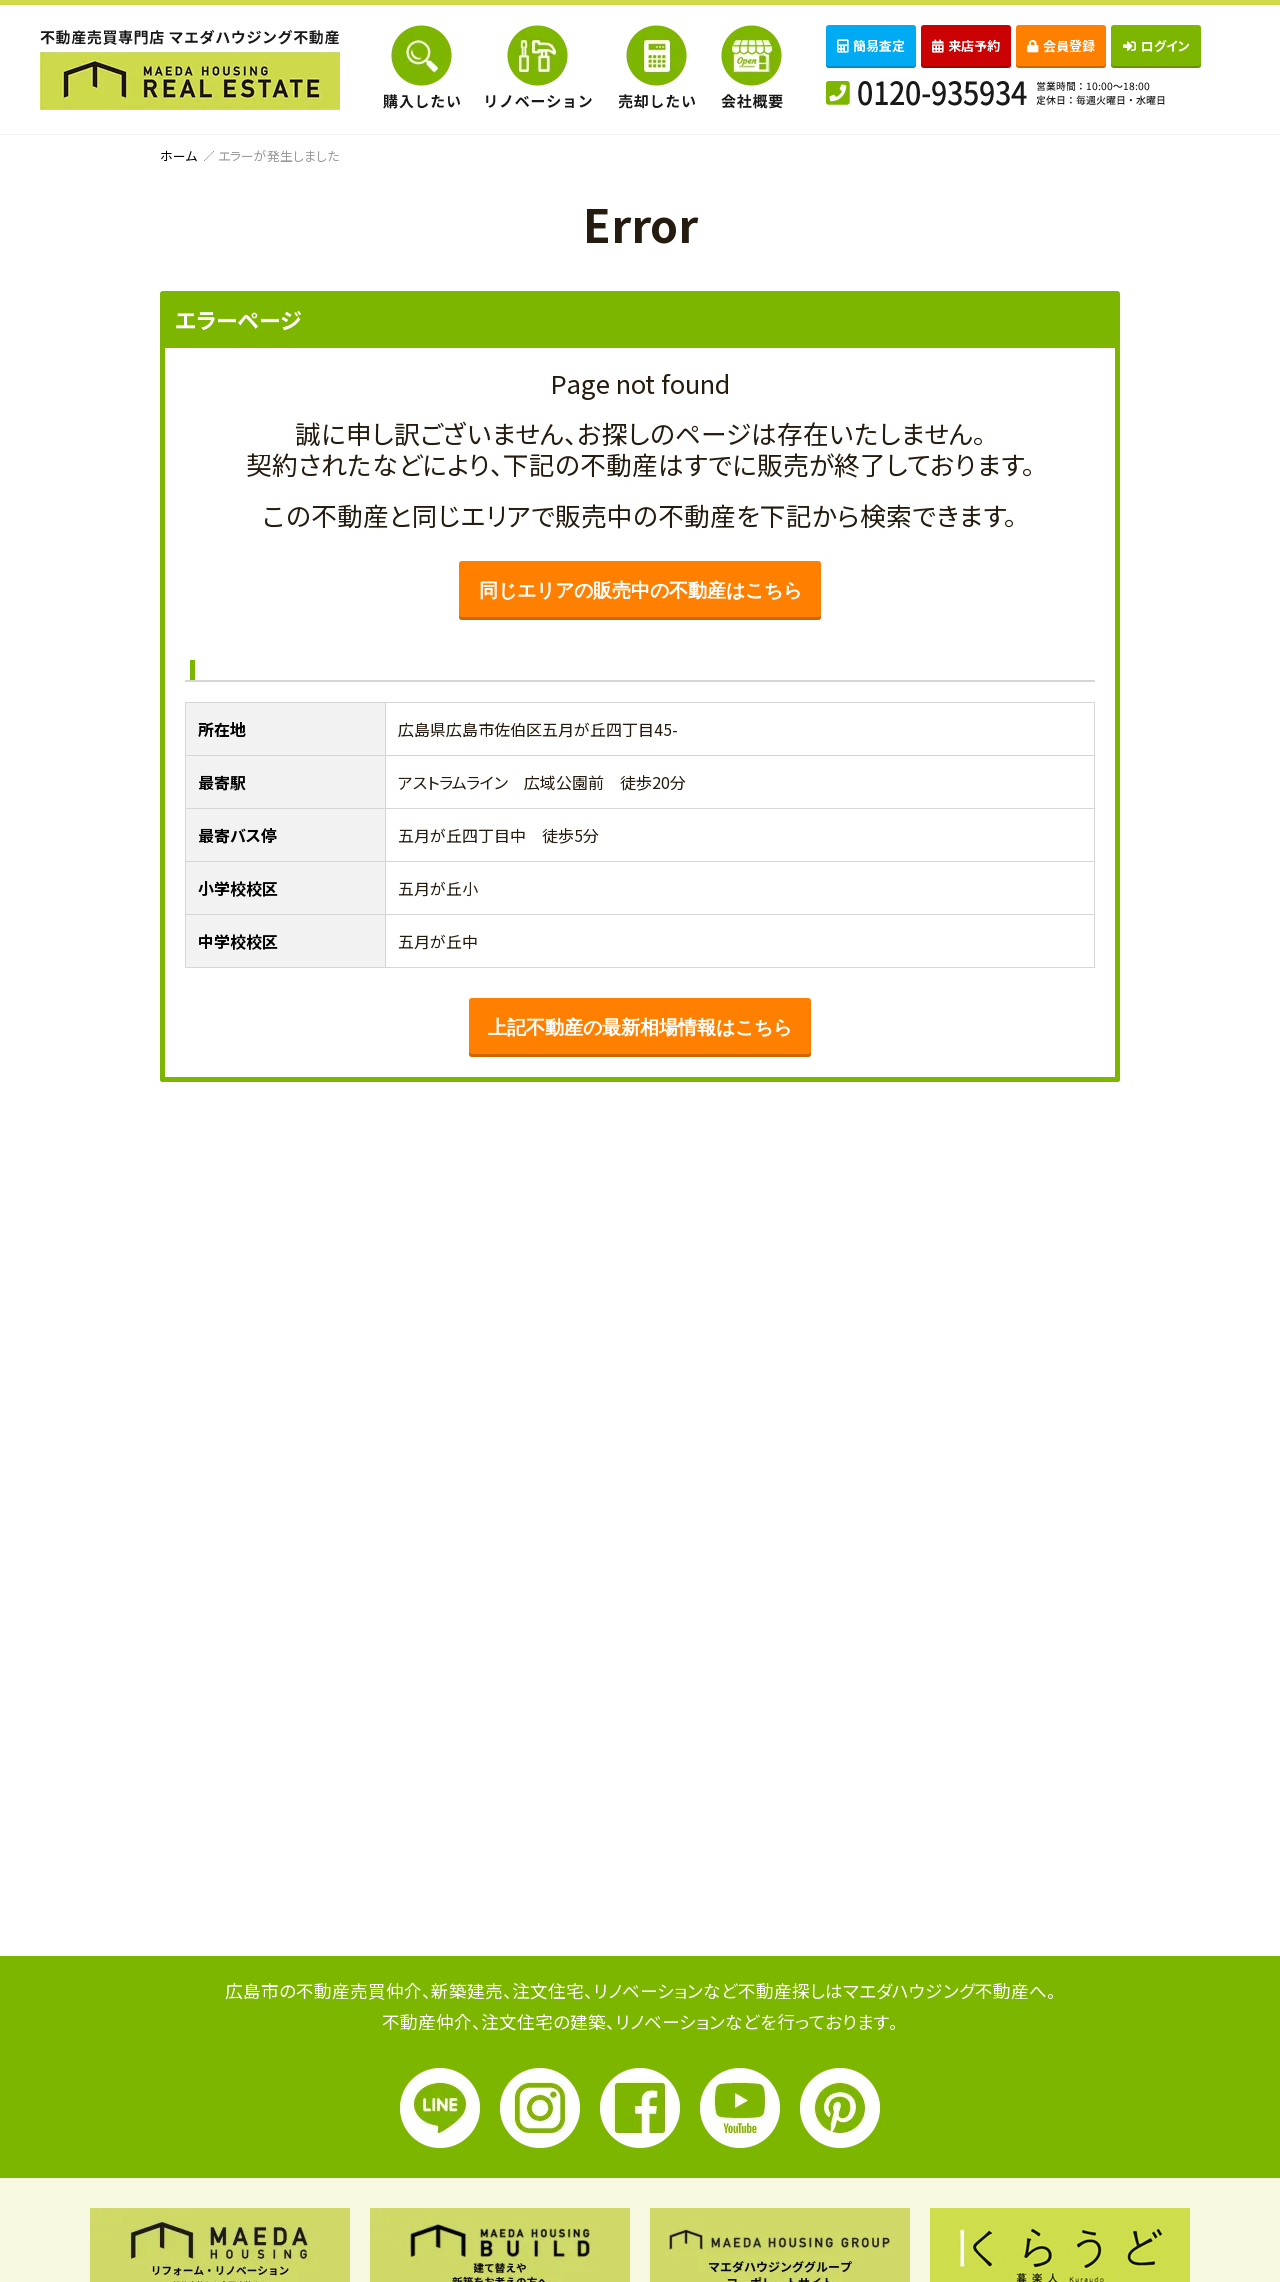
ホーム (178, 155)
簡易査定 (871, 45)
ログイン (1156, 45)
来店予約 (966, 45)
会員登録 (1061, 45)
